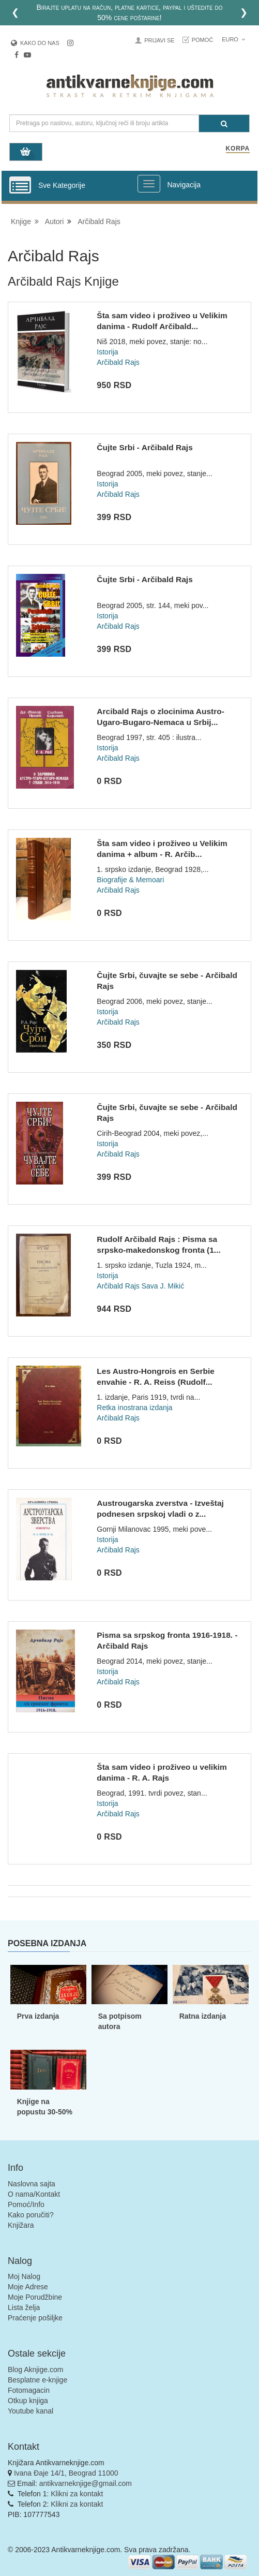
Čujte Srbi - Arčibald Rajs (144, 447)
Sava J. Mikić (163, 1286)
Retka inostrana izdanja (134, 1407)
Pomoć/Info (26, 2204)
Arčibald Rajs (99, 221)
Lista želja (24, 2307)
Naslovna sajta (31, 2184)
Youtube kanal (30, 2411)
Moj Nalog (24, 2276)
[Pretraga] (224, 123)
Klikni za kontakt (77, 2494)
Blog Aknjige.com (35, 2369)
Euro (233, 39)
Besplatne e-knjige (37, 2380)
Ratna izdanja (202, 2016)
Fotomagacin (29, 2390)
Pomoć (203, 40)
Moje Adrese (28, 2287)
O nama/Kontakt (34, 2194)
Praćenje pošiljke (35, 2318)
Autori (54, 221)
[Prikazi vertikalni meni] (20, 186)
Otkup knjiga (28, 2400)
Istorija (107, 352)
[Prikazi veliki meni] (149, 184)
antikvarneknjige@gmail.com (85, 2483)
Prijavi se (159, 40)
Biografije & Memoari (130, 880)
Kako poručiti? (31, 2215)
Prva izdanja (38, 2016)
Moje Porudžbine (35, 2297)
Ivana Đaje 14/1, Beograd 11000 (66, 2473)
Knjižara (21, 2225)
